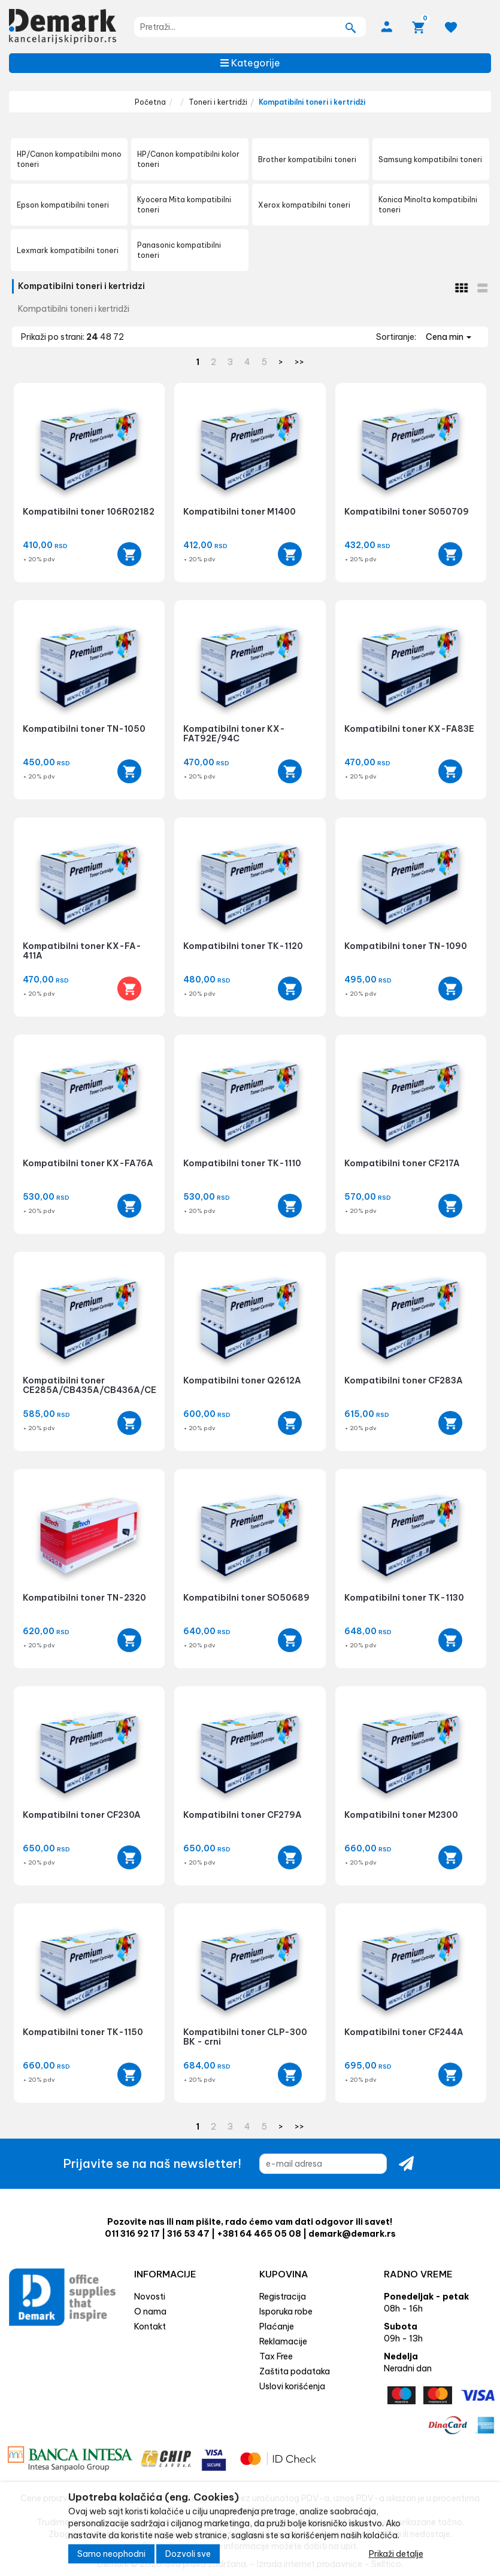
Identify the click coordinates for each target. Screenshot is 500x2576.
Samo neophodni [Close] (111, 2559)
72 (118, 336)
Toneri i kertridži (218, 102)
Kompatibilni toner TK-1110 (242, 1163)
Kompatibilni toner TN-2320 (84, 1597)
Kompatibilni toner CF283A (403, 1380)
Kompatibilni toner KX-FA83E (409, 728)
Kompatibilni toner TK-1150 (83, 2032)
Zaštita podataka (294, 2371)
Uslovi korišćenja (292, 2386)
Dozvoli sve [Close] (188, 2559)
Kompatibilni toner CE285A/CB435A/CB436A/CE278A (101, 1385)
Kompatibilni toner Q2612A (242, 1380)
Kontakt (150, 2326)
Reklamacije (283, 2341)
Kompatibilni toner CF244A (403, 2032)
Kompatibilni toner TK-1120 (243, 946)
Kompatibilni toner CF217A (402, 1163)
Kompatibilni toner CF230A (82, 1814)
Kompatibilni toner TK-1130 (404, 1597)
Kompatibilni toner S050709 (406, 511)
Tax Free (276, 2356)
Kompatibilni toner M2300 (401, 1814)
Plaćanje (276, 2326)
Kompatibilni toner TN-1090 (405, 946)
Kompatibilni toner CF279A (242, 1814)
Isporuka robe (286, 2311)
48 (106, 336)
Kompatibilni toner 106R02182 (88, 511)
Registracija (282, 2296)
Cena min (448, 336)
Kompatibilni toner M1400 (239, 511)
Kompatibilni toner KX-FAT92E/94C (234, 733)
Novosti (149, 2296)
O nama (150, 2311)
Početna (150, 102)
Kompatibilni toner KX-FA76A (88, 1163)
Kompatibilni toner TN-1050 (84, 728)
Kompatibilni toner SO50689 (246, 1597)
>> (299, 362)
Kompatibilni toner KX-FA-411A (82, 950)
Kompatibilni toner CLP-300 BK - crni (245, 2036)
